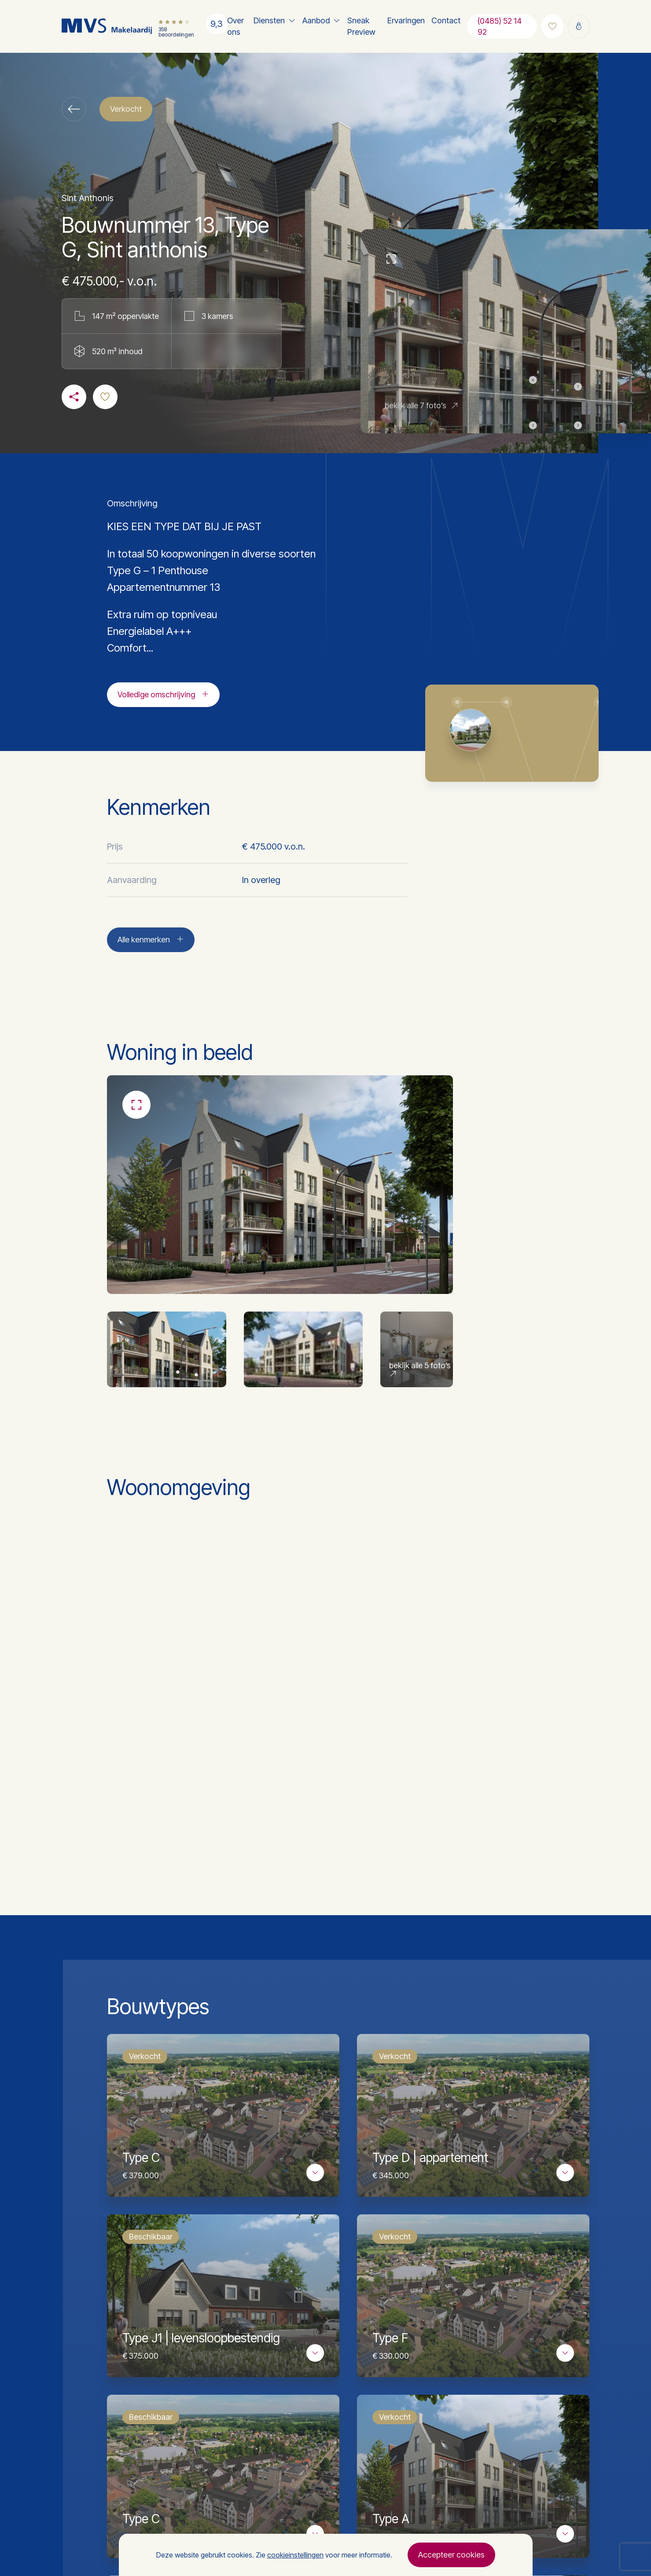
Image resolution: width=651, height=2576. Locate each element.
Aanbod (316, 20)
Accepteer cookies (451, 2554)
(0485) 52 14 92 (500, 26)
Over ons (235, 26)
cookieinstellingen (295, 2554)
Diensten (269, 20)
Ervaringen (406, 20)
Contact (445, 20)
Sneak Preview (361, 26)
